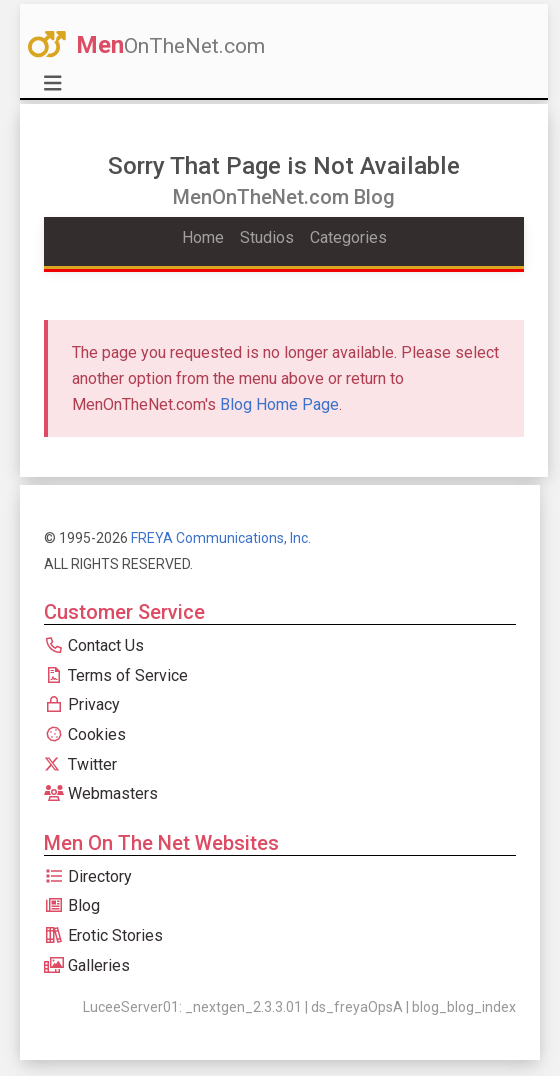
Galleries (87, 965)
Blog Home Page (279, 404)
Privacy (82, 704)
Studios (267, 237)
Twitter (80, 764)
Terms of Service (116, 675)
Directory (88, 876)
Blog (72, 905)
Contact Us (94, 645)
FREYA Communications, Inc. (221, 538)
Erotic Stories (103, 935)
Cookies (85, 734)
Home (203, 237)
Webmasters (101, 793)
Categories (348, 237)
